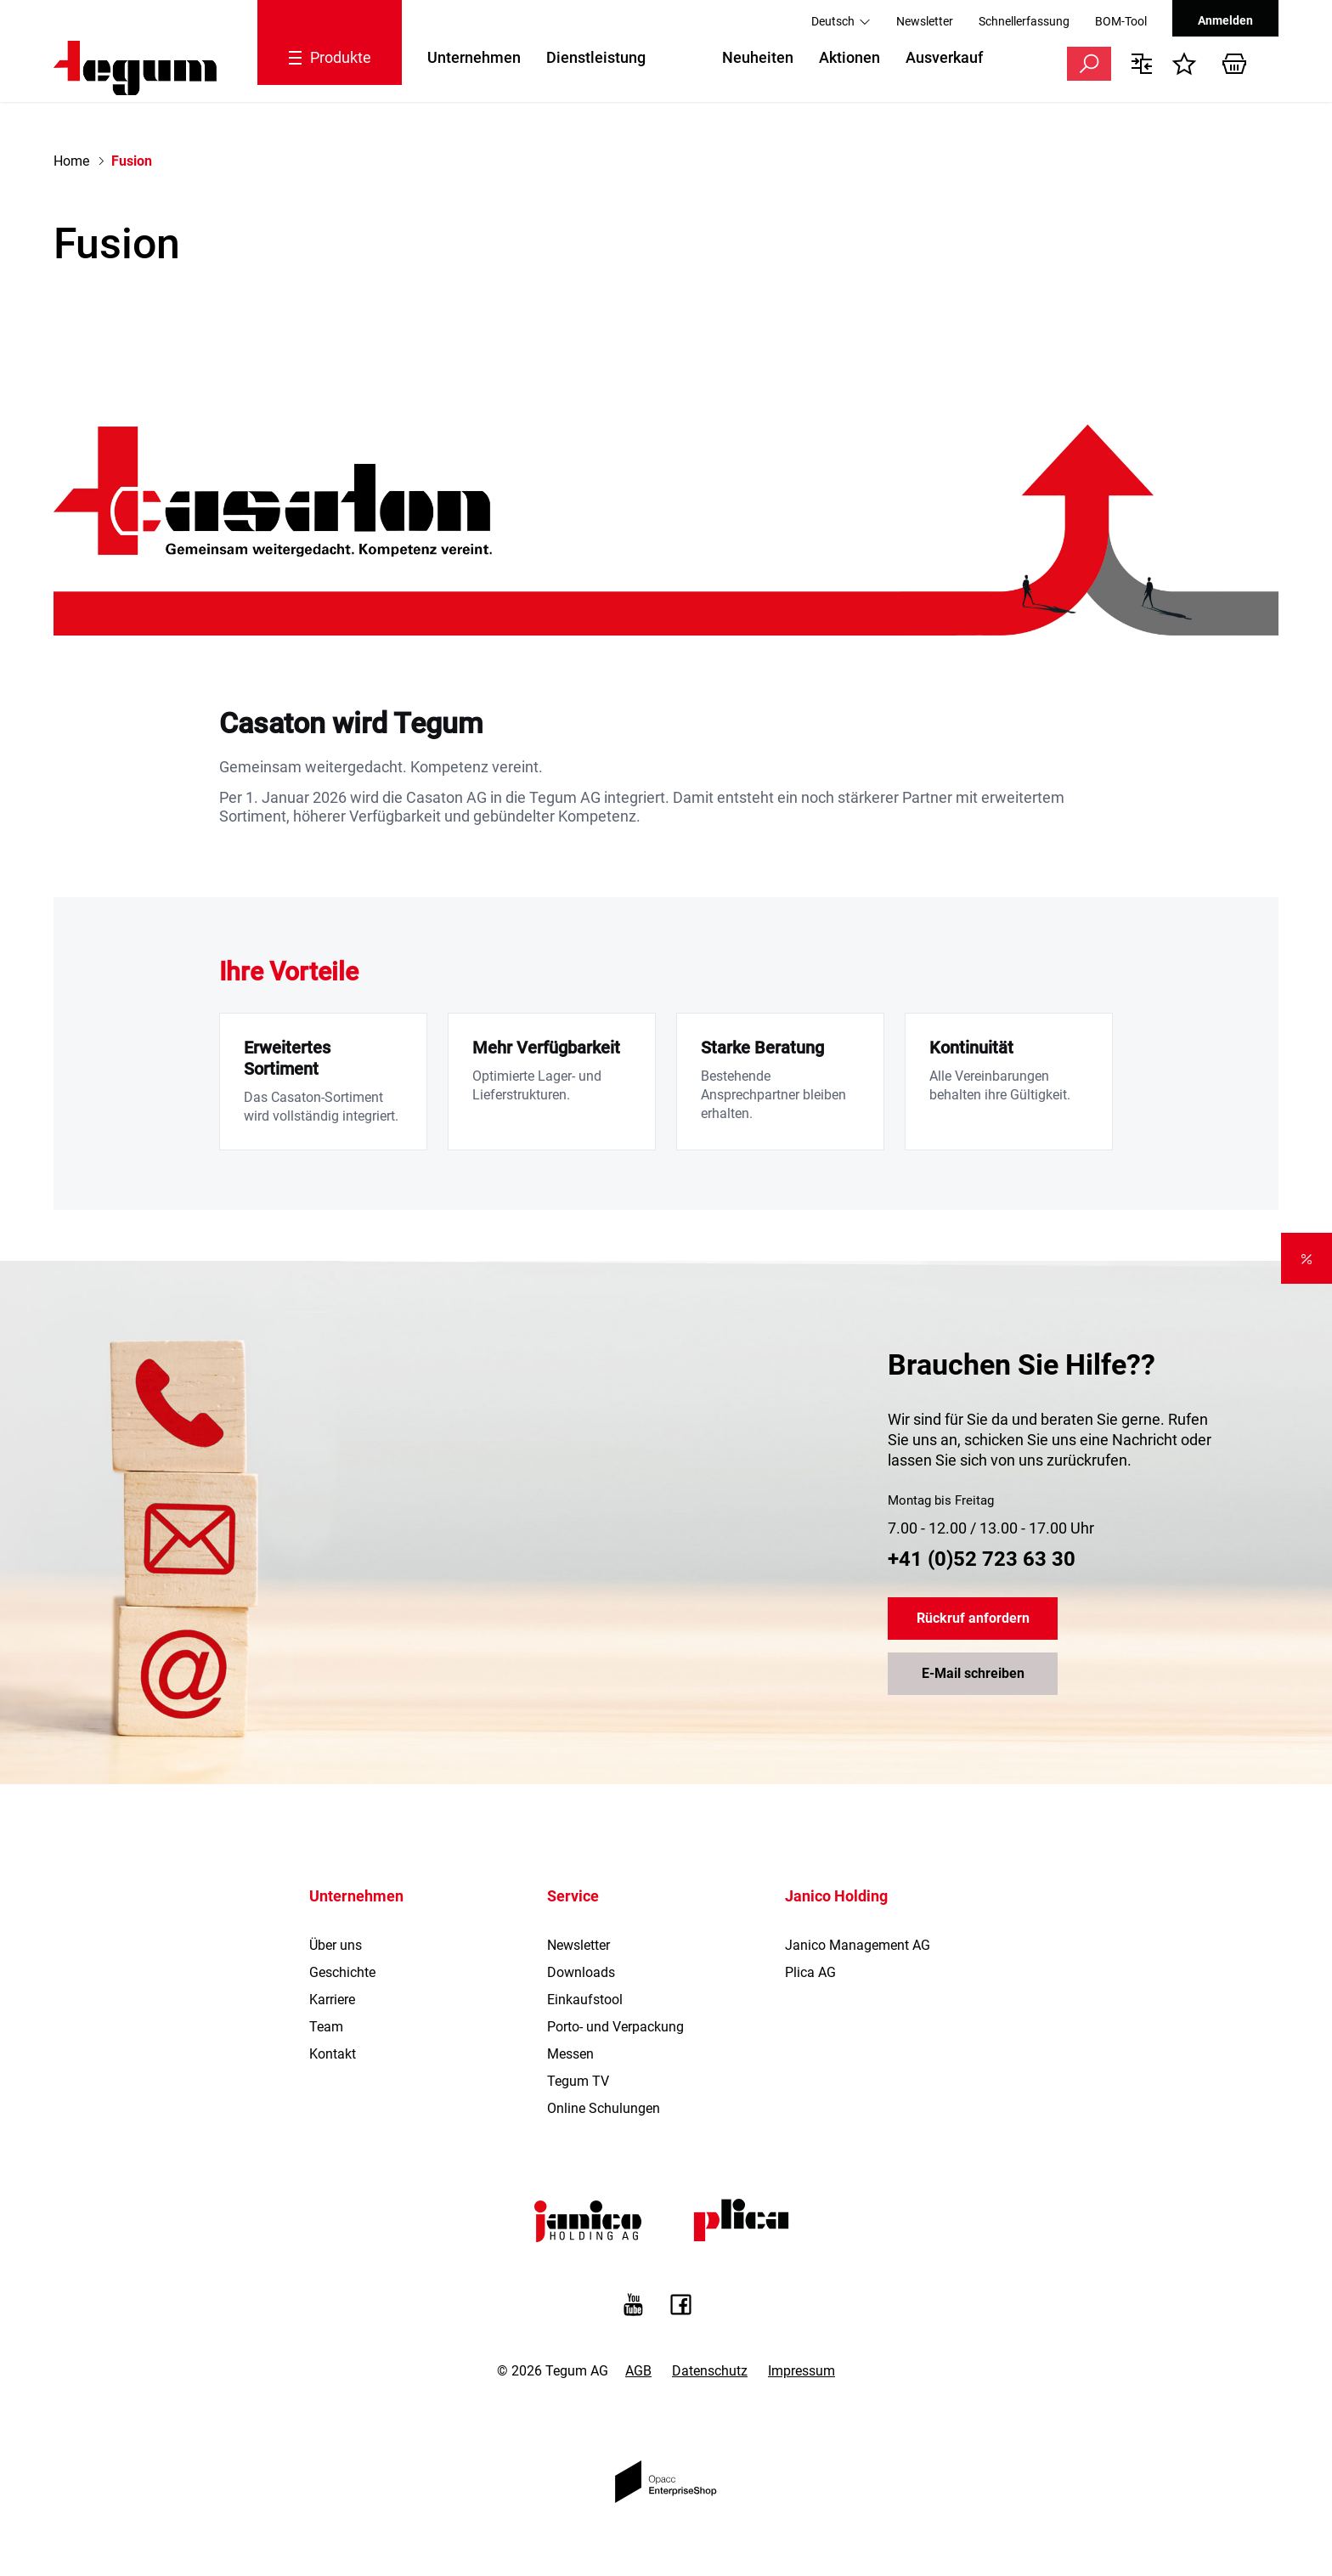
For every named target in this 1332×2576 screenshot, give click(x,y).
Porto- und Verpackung (615, 2027)
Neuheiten (757, 57)
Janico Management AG (857, 1945)
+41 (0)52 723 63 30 (981, 1559)
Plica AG (810, 1972)
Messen (570, 2054)
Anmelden (1225, 20)
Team (326, 2027)
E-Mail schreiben (973, 1674)
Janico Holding (836, 1896)
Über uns (335, 1945)
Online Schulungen (603, 2108)
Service (573, 1896)
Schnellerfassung (1024, 21)
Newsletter (924, 21)
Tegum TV (578, 2081)
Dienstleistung (596, 57)
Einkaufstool (585, 1999)
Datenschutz (710, 2371)
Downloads (581, 1972)
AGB (638, 2371)
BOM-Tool (1121, 21)
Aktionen (849, 57)
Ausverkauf (944, 57)
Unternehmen (474, 57)
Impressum (801, 2371)
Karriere (332, 1999)
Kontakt (332, 2054)
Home (71, 161)
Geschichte (342, 1972)
